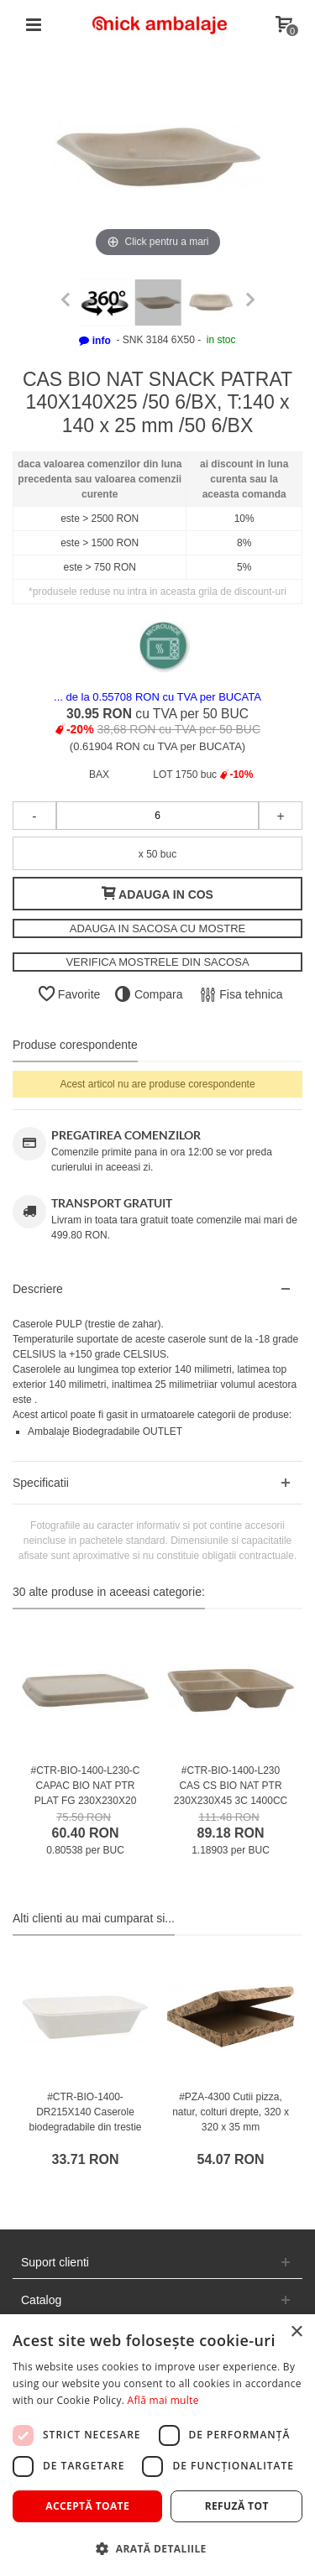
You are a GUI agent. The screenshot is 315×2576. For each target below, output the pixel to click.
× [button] (296, 2332)
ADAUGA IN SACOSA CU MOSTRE (158, 928)
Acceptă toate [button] (87, 2506)
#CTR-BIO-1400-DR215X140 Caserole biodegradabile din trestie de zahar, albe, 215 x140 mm (85, 2127)
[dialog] (157, 2445)
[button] (157, 2548)
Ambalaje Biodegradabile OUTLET (105, 1431)
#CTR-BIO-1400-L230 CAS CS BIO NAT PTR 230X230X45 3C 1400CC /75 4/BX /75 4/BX (230, 1793)
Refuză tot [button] (237, 2506)
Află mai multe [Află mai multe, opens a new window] (163, 2400)
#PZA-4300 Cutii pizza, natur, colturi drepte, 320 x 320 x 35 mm (230, 2112)
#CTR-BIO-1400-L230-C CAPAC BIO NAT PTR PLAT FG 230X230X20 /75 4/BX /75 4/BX (84, 1793)
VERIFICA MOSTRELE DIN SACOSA (157, 962)
